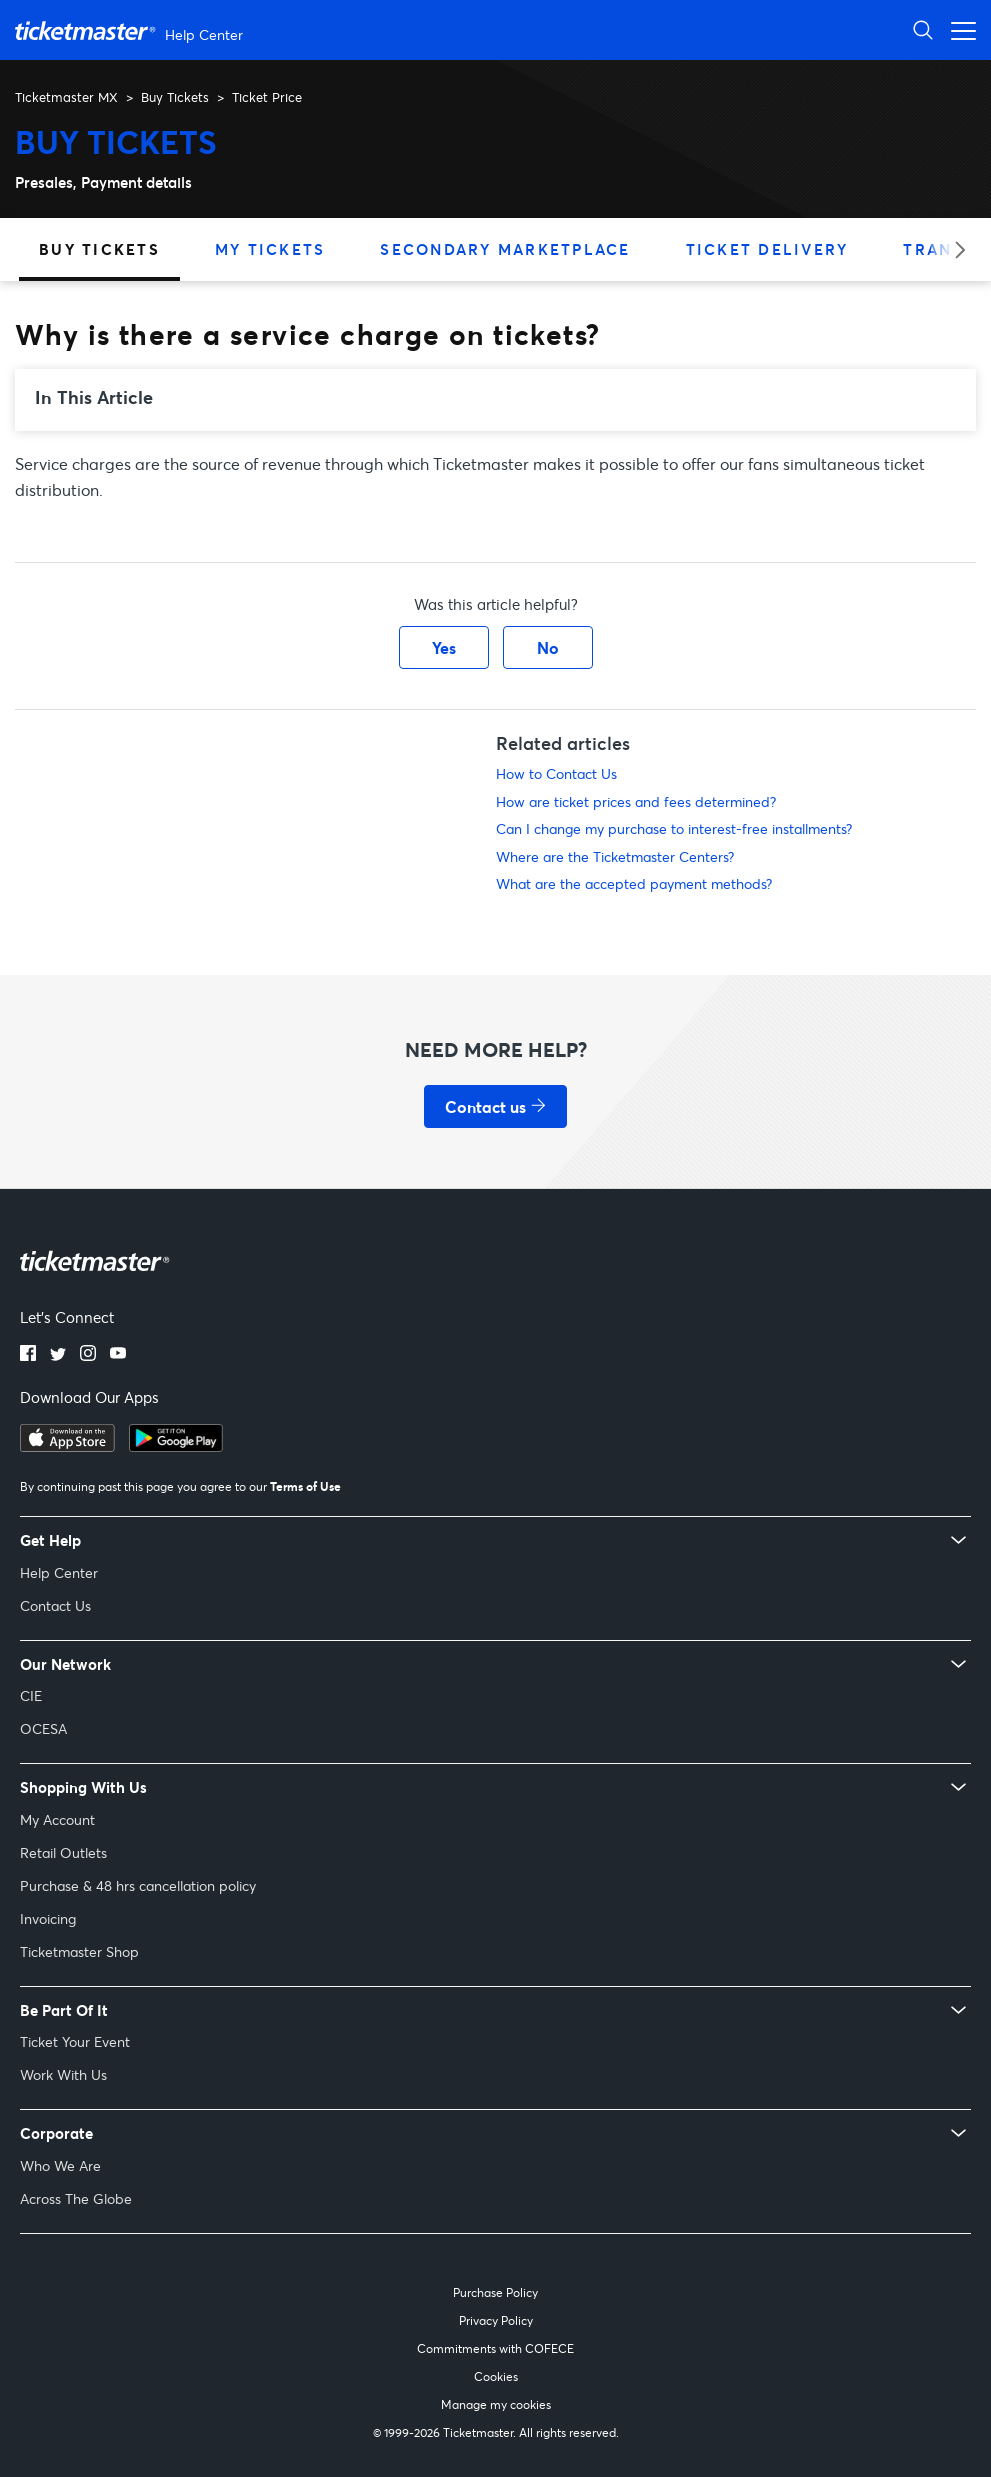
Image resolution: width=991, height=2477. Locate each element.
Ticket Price (267, 97)
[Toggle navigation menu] (958, 29)
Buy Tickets (175, 97)
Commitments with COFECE (495, 2348)
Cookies (496, 2376)
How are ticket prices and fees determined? (636, 801)
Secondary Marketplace (505, 249)
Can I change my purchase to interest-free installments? (674, 828)
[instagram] (88, 1355)
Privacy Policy (496, 2320)
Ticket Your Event (75, 2041)
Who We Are (60, 2165)
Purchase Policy (495, 2292)
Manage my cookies (496, 2404)
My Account (57, 1819)
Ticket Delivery (767, 249)
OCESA (43, 1728)
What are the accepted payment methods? (634, 883)
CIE (31, 1695)
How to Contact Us (556, 773)
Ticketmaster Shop (79, 1951)
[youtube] (118, 1355)
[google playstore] (176, 1446)
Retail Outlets (63, 1852)
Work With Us (63, 2074)
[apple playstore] (67, 1446)
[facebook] (28, 1355)
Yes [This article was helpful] (444, 647)
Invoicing (48, 1918)
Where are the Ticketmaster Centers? (615, 856)
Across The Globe (76, 2198)
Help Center (59, 1572)
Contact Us (55, 1605)
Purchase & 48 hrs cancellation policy (138, 1885)
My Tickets (270, 249)
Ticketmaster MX (66, 97)
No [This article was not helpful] (548, 647)
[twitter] (58, 1355)
